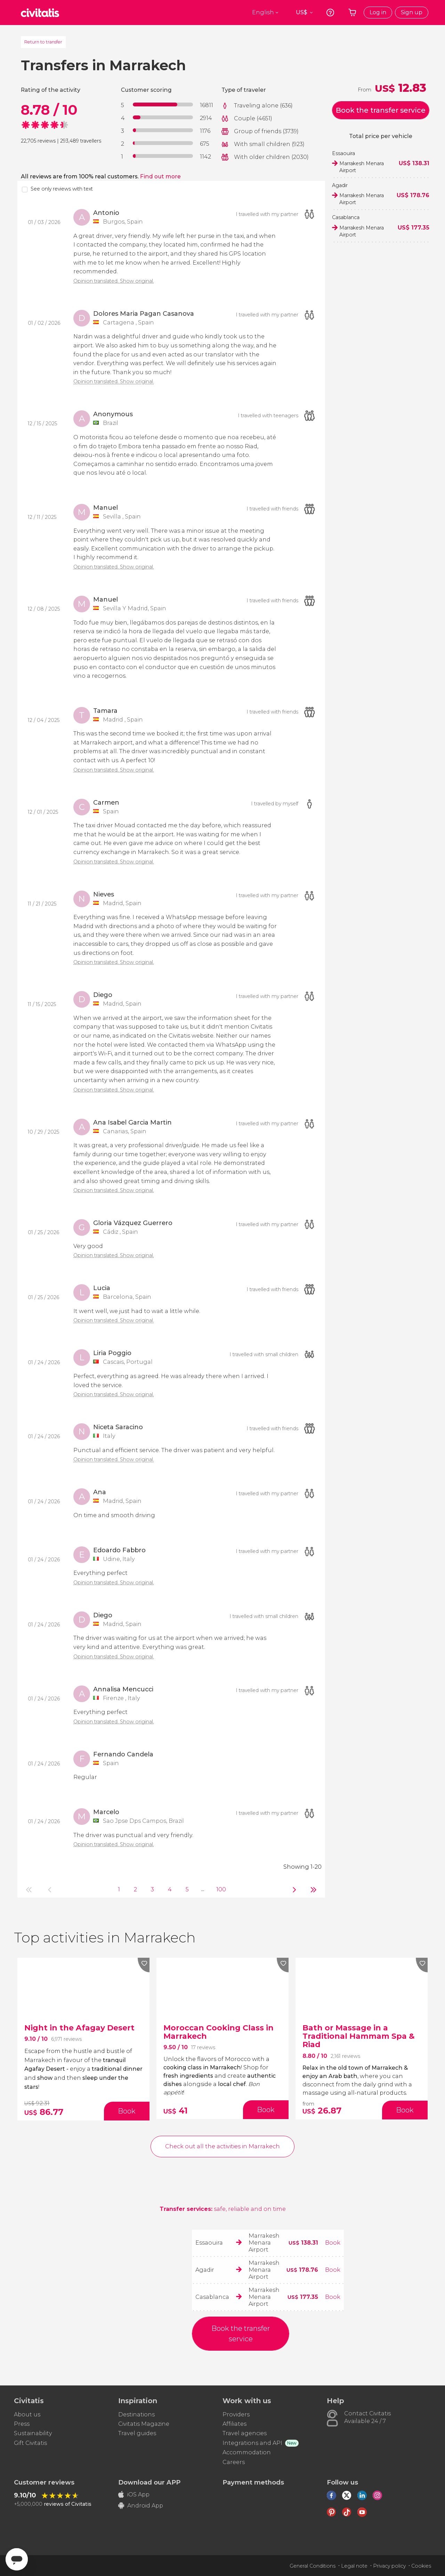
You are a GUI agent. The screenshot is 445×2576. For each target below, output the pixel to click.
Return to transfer (43, 42)
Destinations (136, 2414)
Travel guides (137, 2433)
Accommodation (246, 2452)
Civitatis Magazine (143, 2424)
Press (22, 2424)
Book (332, 2242)
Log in (378, 12)
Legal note (354, 2566)
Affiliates (234, 2424)
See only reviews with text (62, 189)
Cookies (421, 2566)
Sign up (411, 12)
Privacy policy (389, 2566)
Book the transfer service (381, 110)
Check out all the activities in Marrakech (222, 2146)
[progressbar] (163, 104)
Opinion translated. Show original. (113, 281)
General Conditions (312, 2566)
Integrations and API (252, 2443)
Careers (233, 2462)
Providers (236, 2414)
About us (27, 2414)
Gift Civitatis (30, 2443)
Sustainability (33, 2433)
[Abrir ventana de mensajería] (17, 2559)
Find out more (160, 176)
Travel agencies (244, 2433)
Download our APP (149, 2482)
